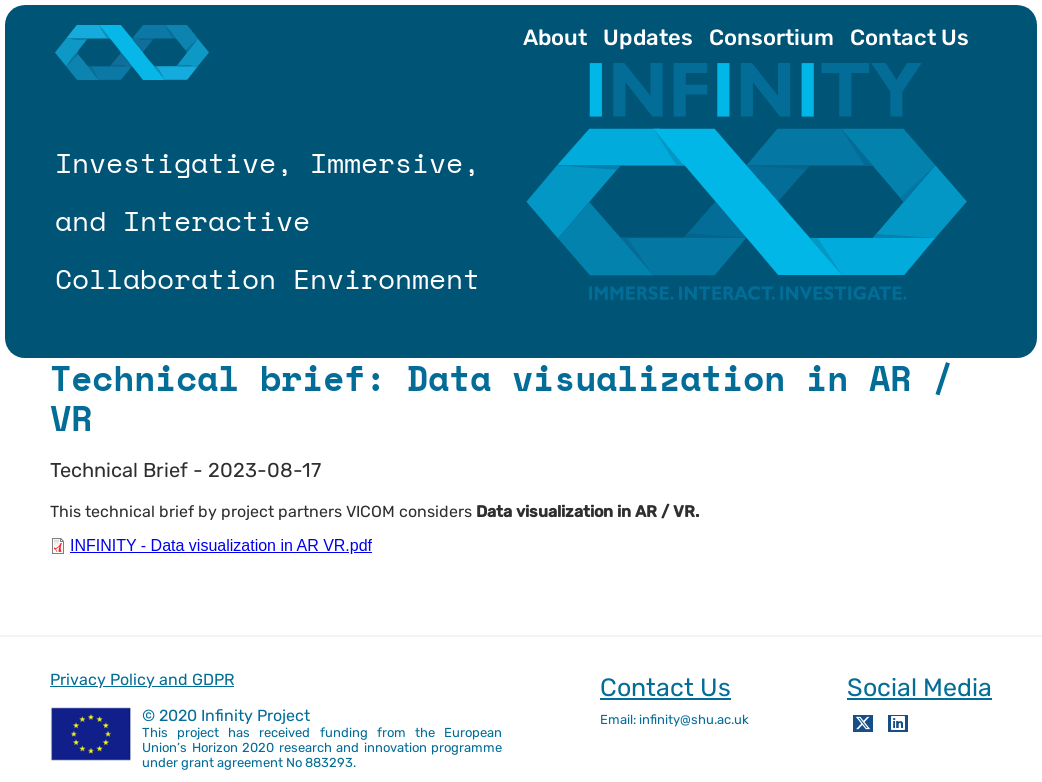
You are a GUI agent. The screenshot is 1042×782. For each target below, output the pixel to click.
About (555, 37)
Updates (648, 37)
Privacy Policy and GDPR (142, 679)
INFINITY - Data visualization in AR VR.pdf (221, 545)
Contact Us (909, 37)
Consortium (771, 37)
